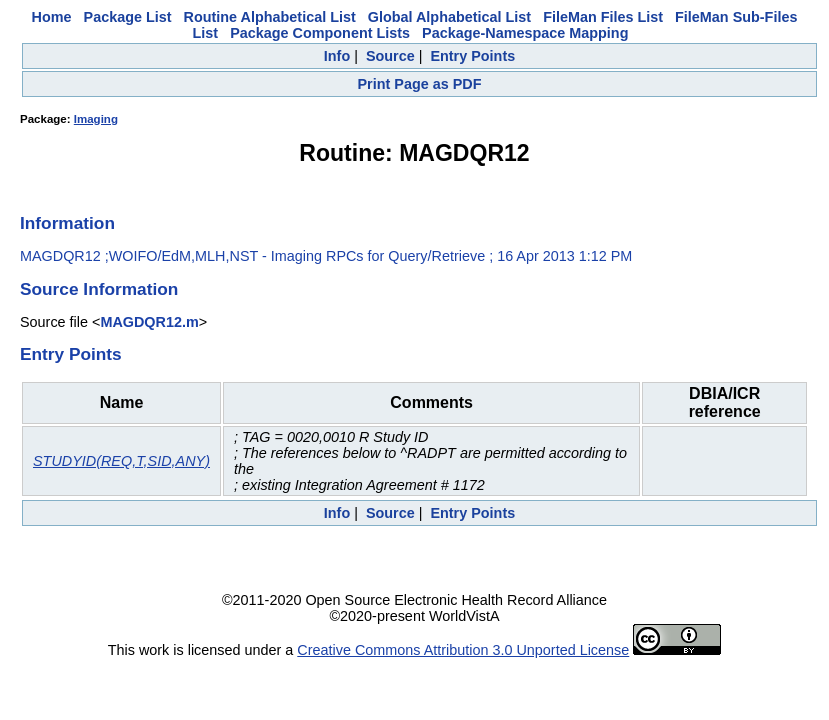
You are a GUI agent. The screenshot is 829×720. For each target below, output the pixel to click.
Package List (128, 17)
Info (337, 56)
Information (67, 223)
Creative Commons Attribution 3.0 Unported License (463, 650)
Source (390, 56)
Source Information (99, 289)
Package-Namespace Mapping (525, 33)
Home (52, 17)
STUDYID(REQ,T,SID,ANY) (121, 461)
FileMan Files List (603, 17)
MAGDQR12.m (149, 322)
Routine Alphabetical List (270, 17)
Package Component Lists (320, 33)
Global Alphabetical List (449, 17)
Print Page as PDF (420, 84)
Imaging (96, 119)
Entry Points (472, 56)
